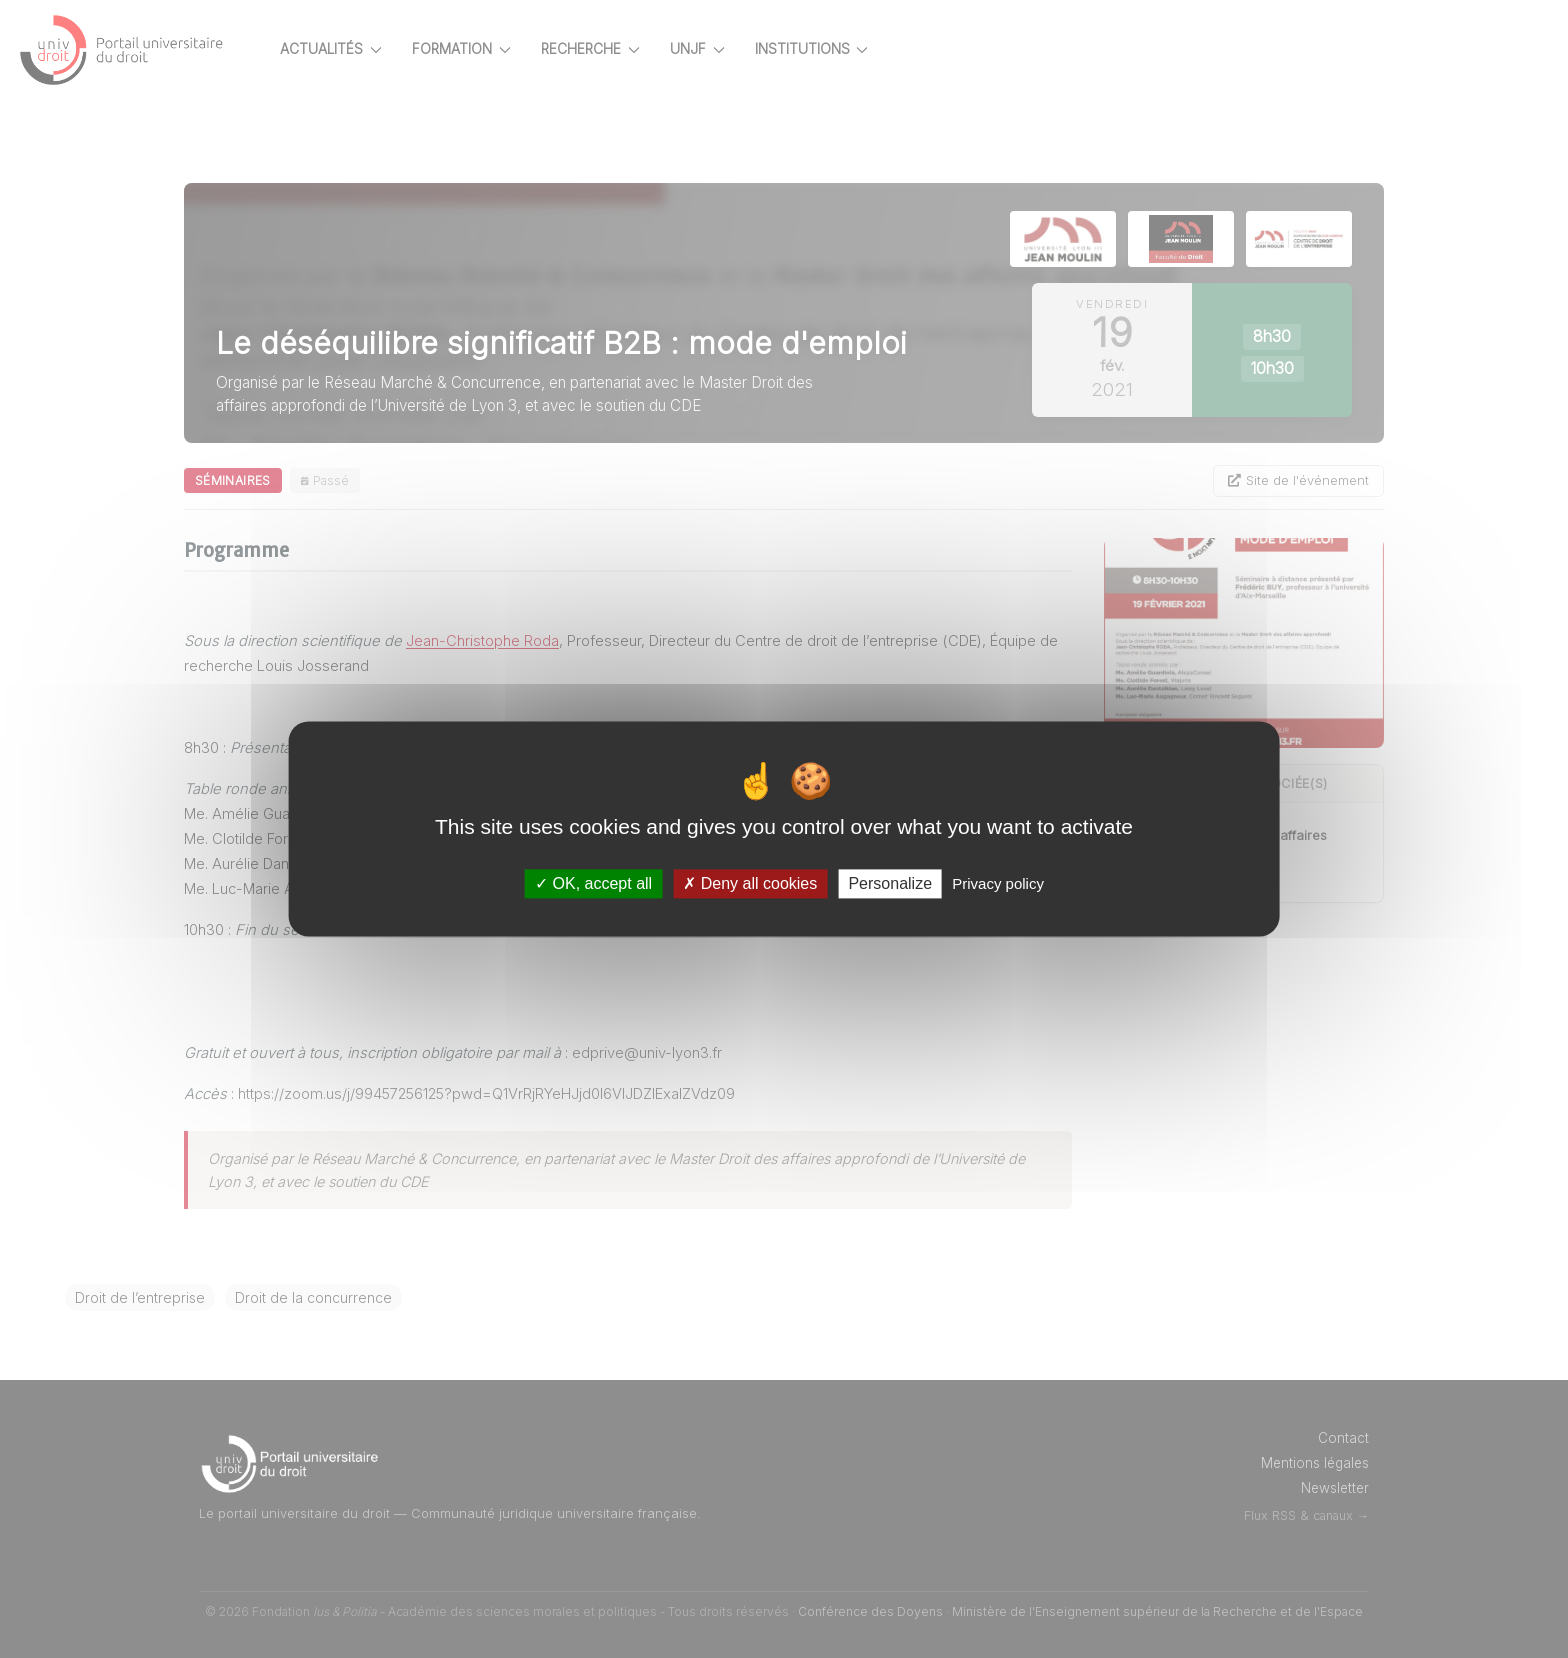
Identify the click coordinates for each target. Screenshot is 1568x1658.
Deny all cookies (750, 883)
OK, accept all (593, 883)
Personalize (890, 883)
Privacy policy (998, 883)
